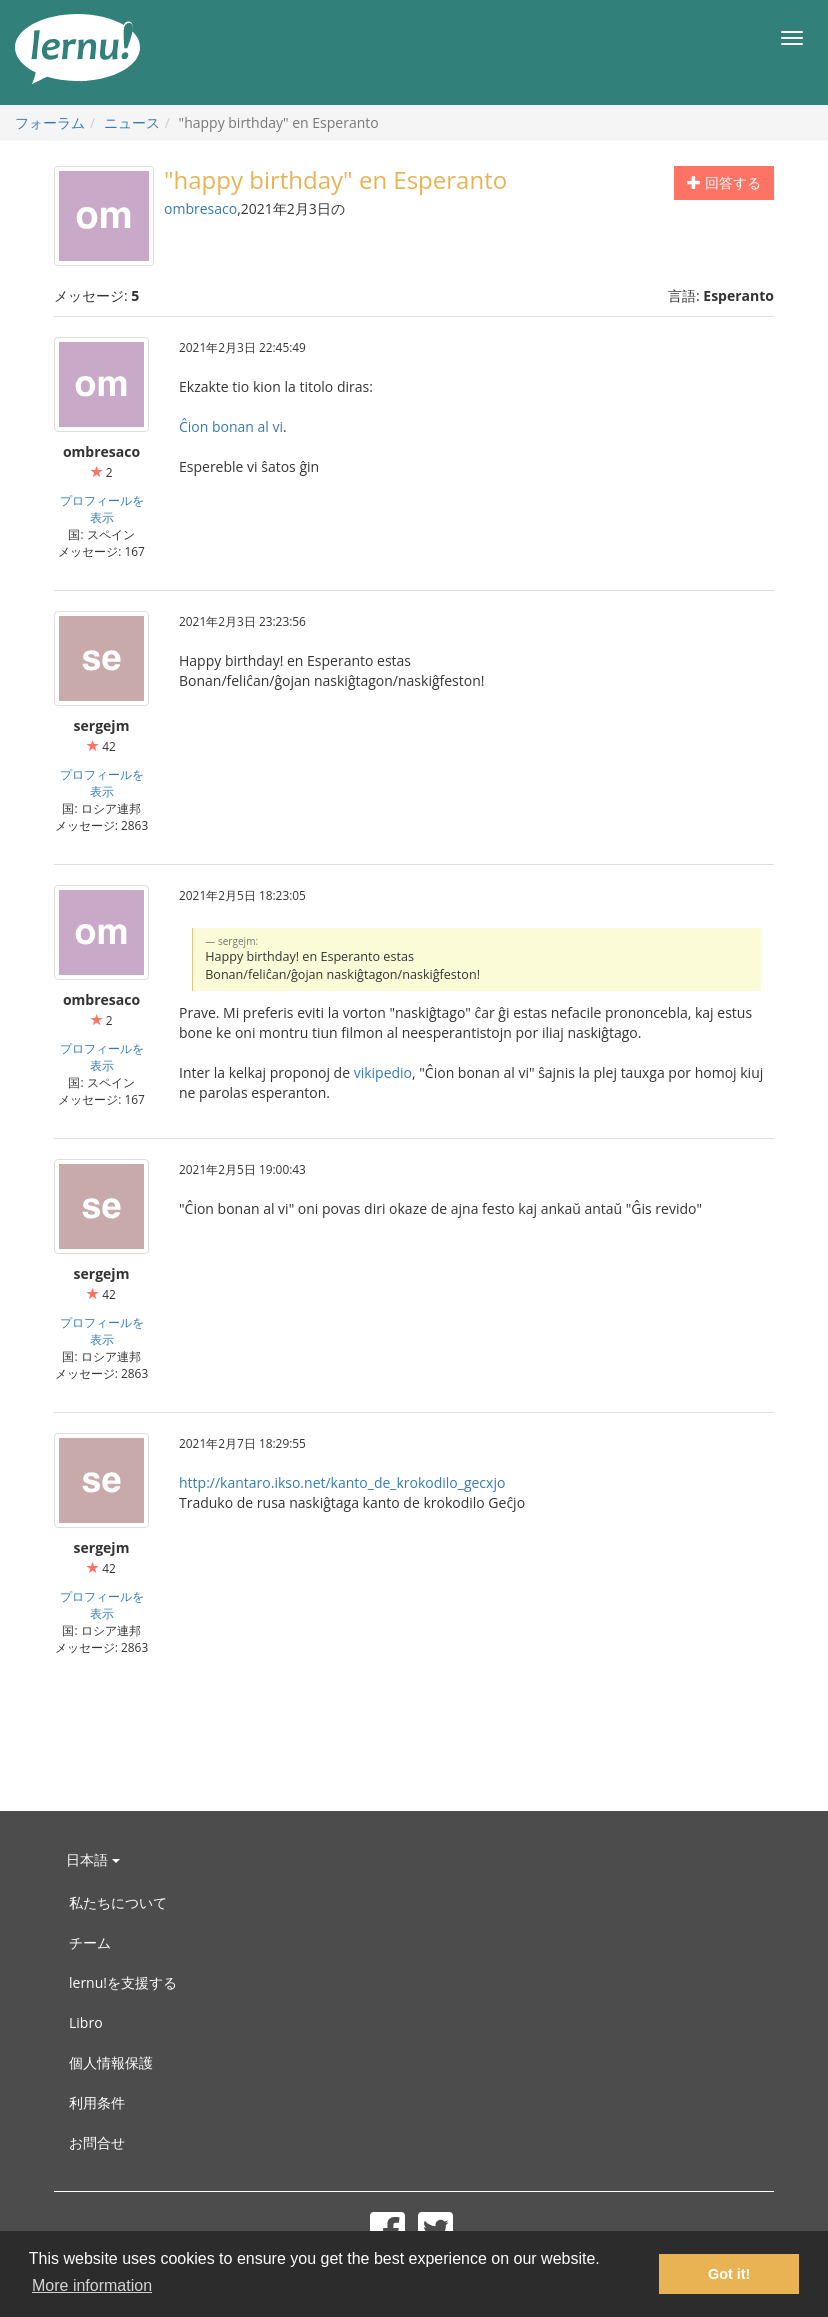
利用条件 (97, 2102)
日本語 (93, 1859)
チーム (90, 1942)
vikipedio (383, 1072)
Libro (86, 2022)
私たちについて (118, 1902)
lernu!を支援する (123, 1982)
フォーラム (50, 122)
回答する (724, 182)
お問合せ (97, 2142)
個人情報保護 (111, 2062)
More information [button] (92, 2285)
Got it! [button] (729, 2274)
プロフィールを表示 (102, 508)
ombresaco (200, 208)
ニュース (132, 122)
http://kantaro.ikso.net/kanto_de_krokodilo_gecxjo (342, 1482)
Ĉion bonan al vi (231, 426)
